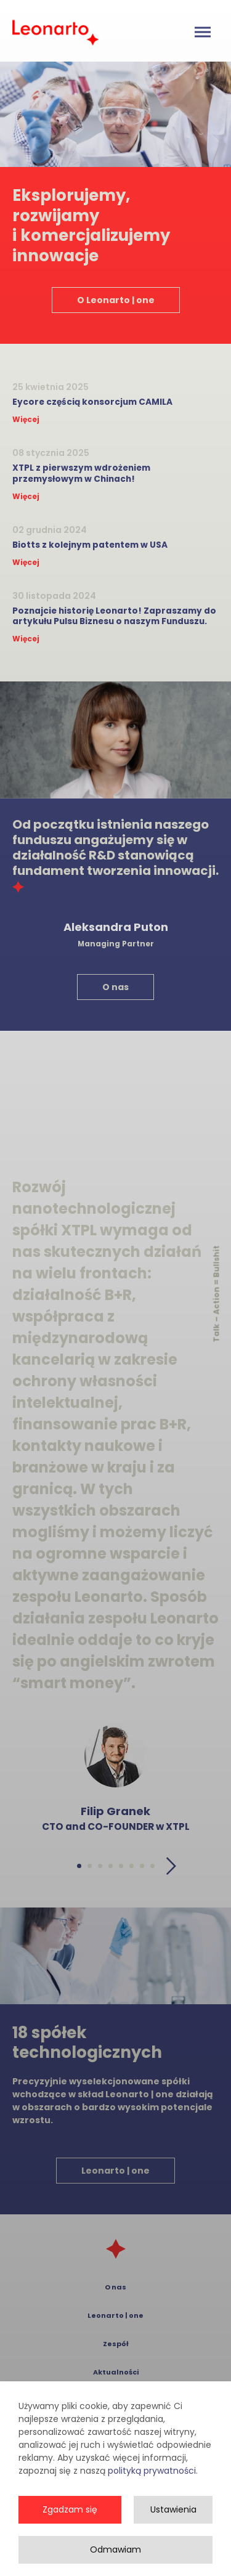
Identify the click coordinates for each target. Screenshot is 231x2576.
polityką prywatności (152, 2474)
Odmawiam (115, 2553)
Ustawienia (173, 2513)
